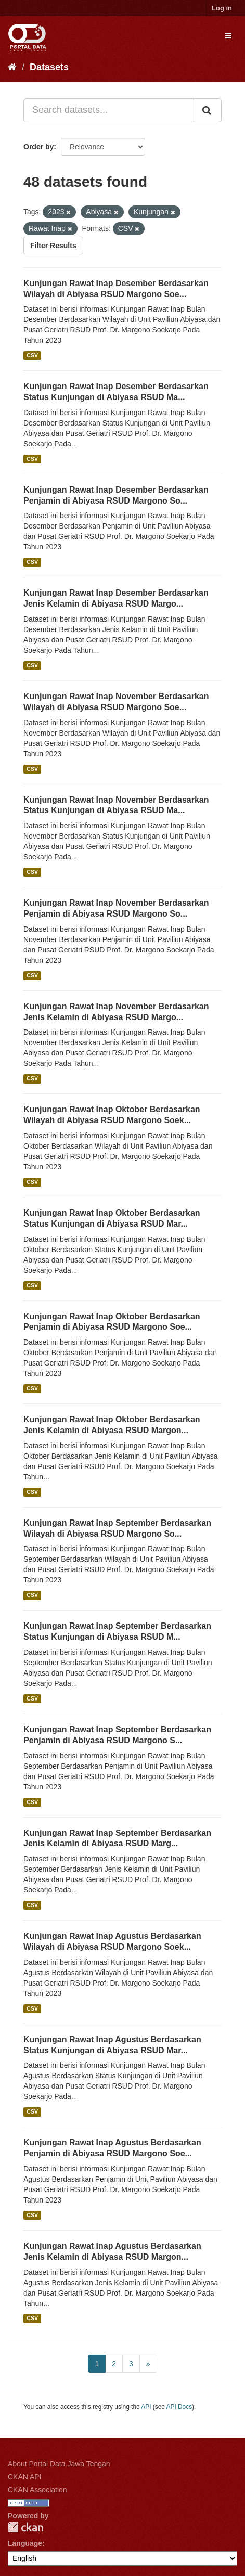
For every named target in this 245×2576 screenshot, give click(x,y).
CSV (32, 355)
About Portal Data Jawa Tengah (59, 2463)
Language (25, 2543)
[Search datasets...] (108, 110)
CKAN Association (37, 2489)
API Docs (179, 2407)
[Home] (12, 67)
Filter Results (53, 245)
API (146, 2407)
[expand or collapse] (228, 35)
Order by (38, 147)
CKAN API (25, 2476)
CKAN (25, 2527)
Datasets (49, 67)
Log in (222, 8)
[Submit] (208, 110)
